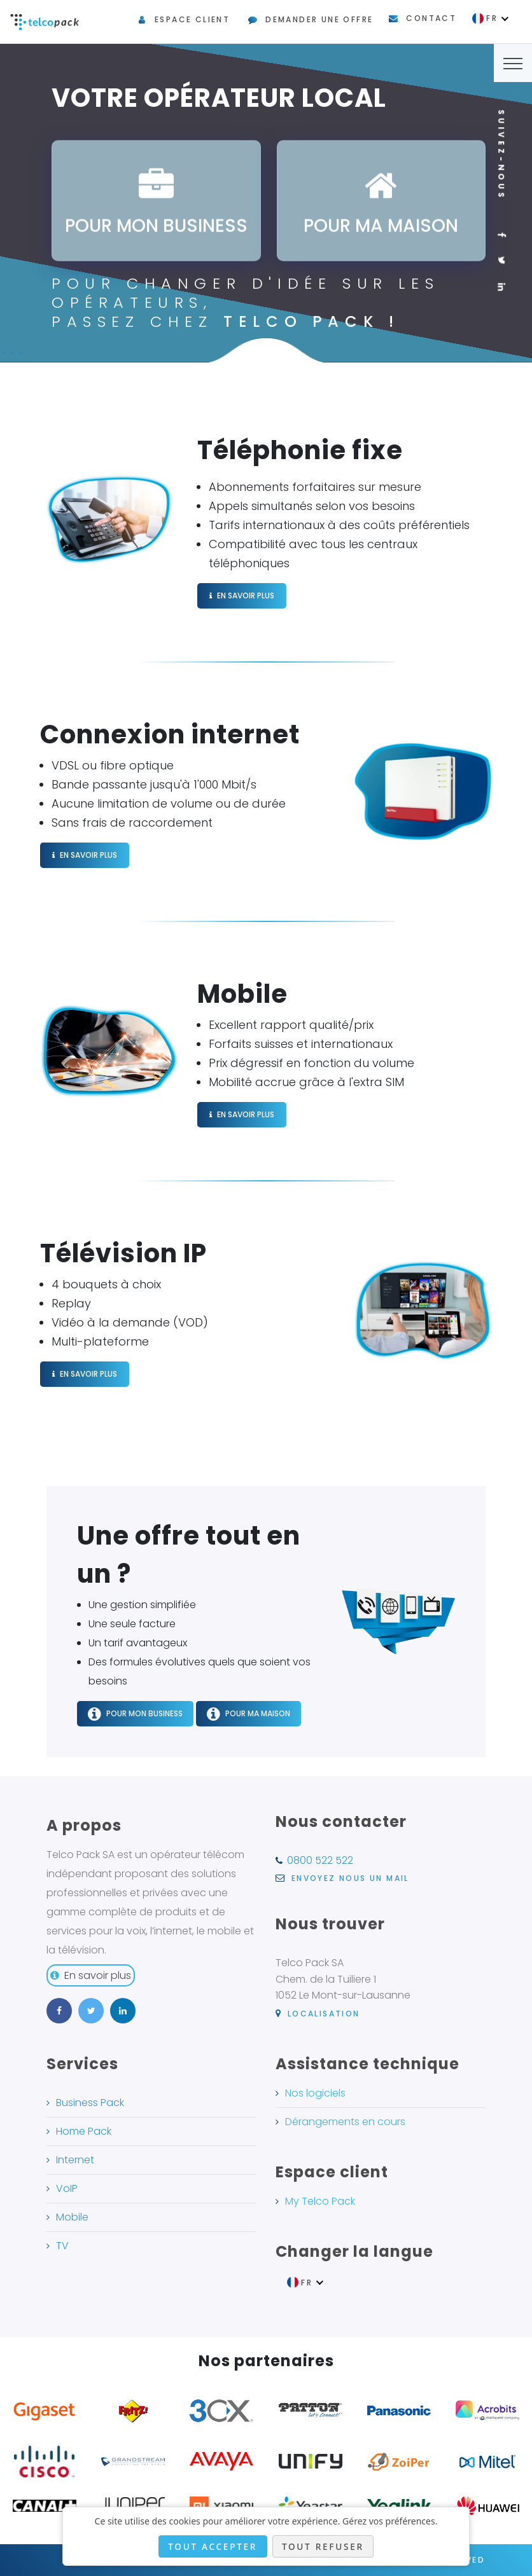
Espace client (192, 19)
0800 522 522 (320, 1860)
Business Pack (90, 2102)
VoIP (67, 2188)
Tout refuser (323, 2546)
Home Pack (83, 2131)
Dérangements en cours (345, 2121)
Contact (431, 18)
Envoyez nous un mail (342, 1878)
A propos (84, 1825)
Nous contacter (341, 1821)
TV (62, 2245)
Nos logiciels (315, 2093)
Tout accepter (212, 2546)
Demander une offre (319, 19)
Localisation (318, 2013)
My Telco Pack (320, 2201)
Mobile (72, 2217)
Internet (75, 2159)
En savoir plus (90, 1975)
